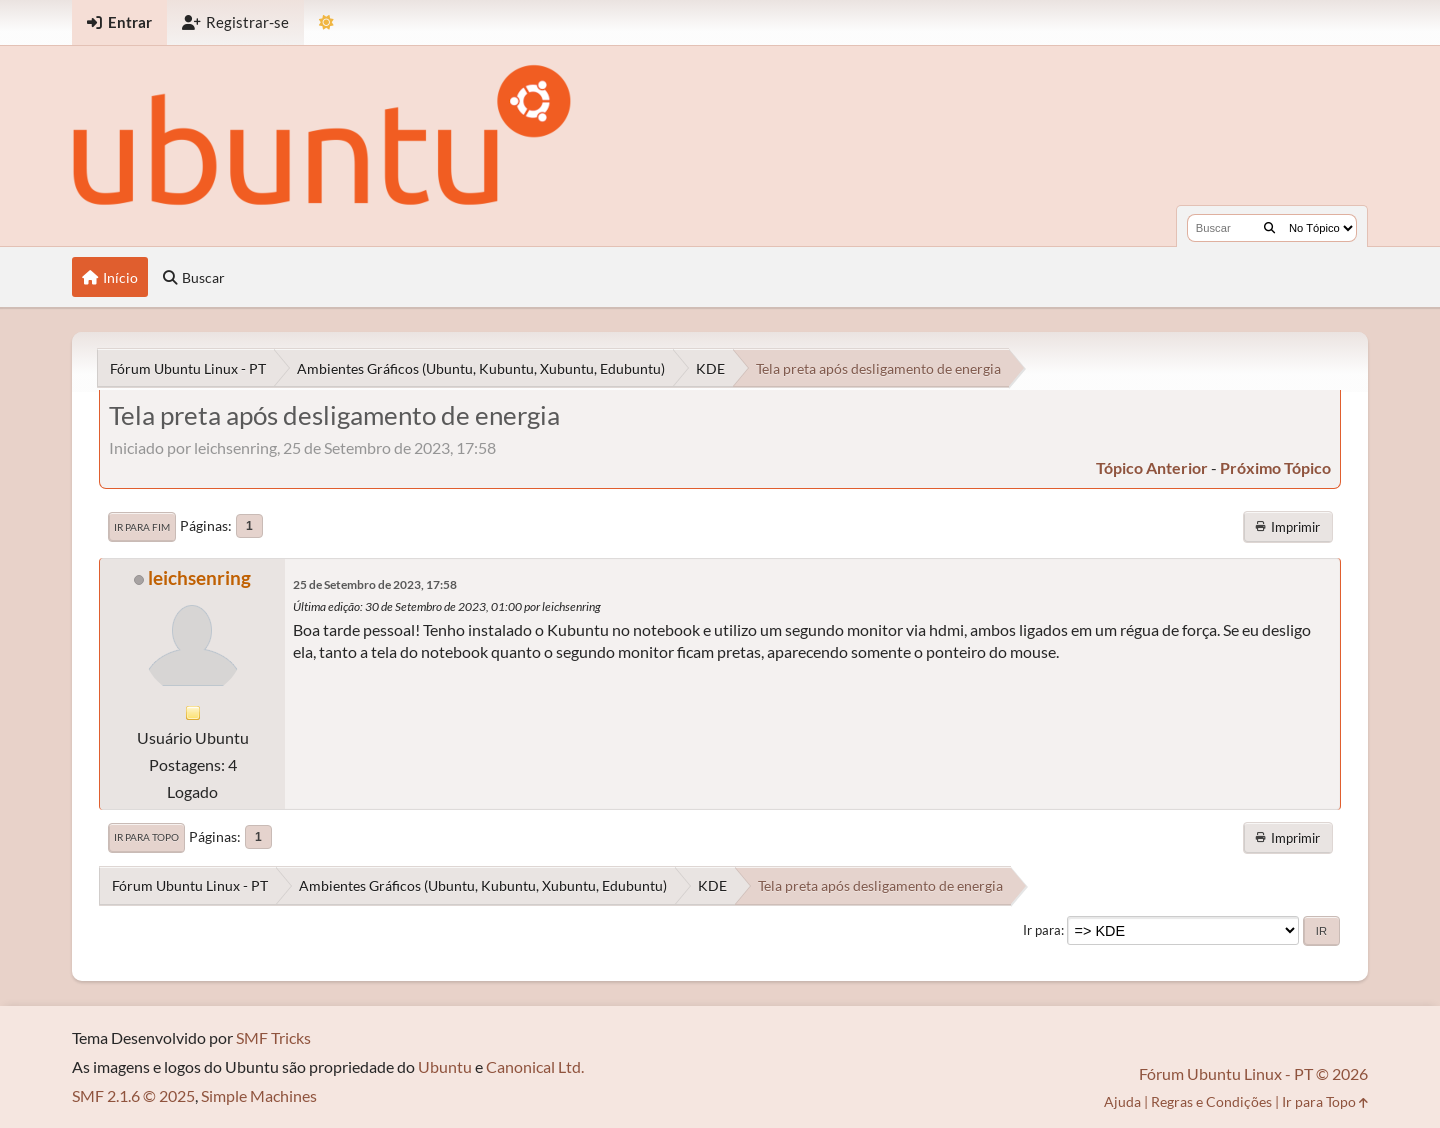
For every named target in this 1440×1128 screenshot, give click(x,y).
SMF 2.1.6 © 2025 (133, 1095)
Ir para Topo (146, 837)
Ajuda (1122, 1101)
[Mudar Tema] (326, 22)
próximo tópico (1275, 467)
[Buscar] (1269, 228)
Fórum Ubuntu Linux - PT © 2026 (1253, 1073)
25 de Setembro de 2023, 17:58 (375, 584)
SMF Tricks (273, 1037)
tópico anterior (1152, 467)
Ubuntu (445, 1066)
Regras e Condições (1211, 1101)
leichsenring (199, 577)
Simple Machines (259, 1095)
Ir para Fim (142, 527)
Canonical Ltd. (535, 1066)
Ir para (1042, 930)
